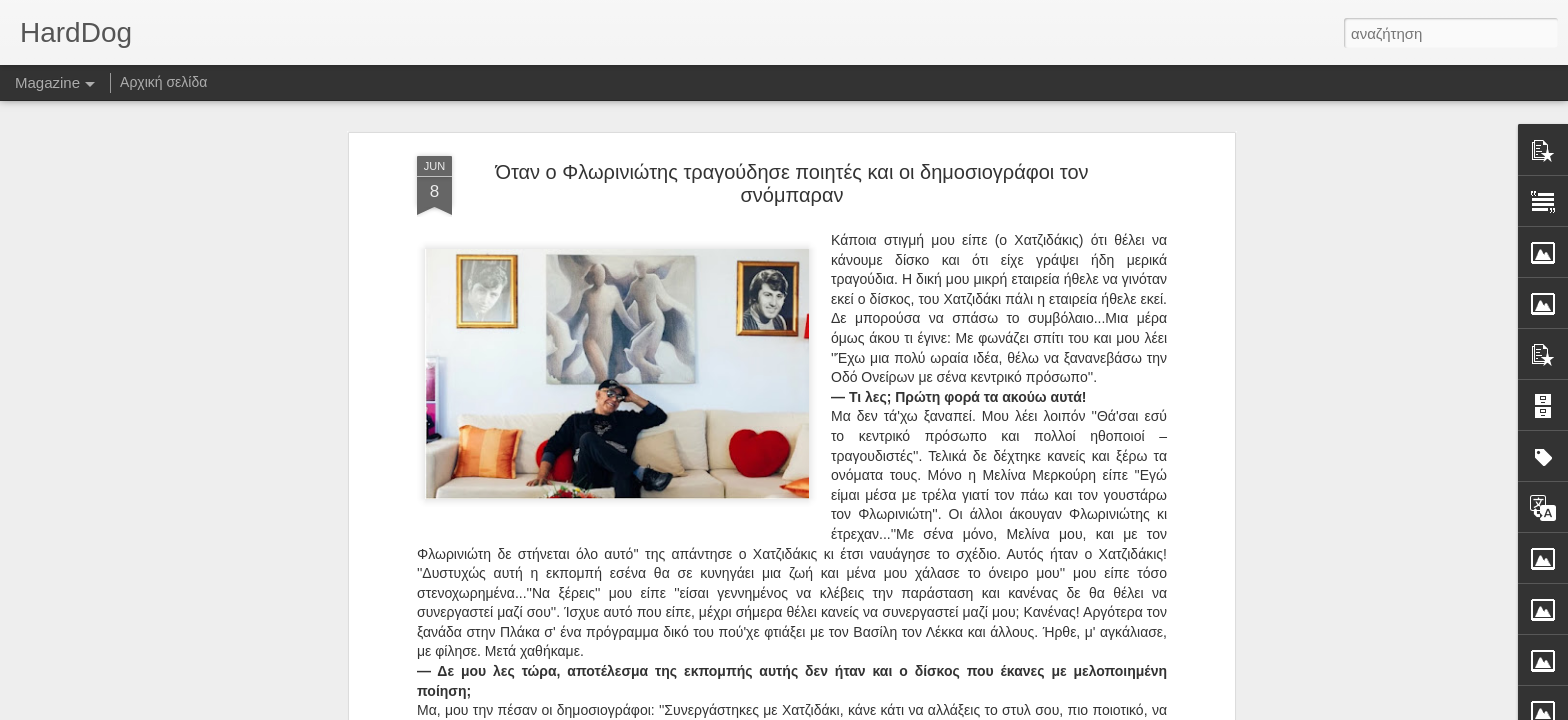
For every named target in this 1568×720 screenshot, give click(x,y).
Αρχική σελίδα (163, 82)
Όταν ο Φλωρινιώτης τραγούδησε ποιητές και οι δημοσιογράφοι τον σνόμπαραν (791, 169)
